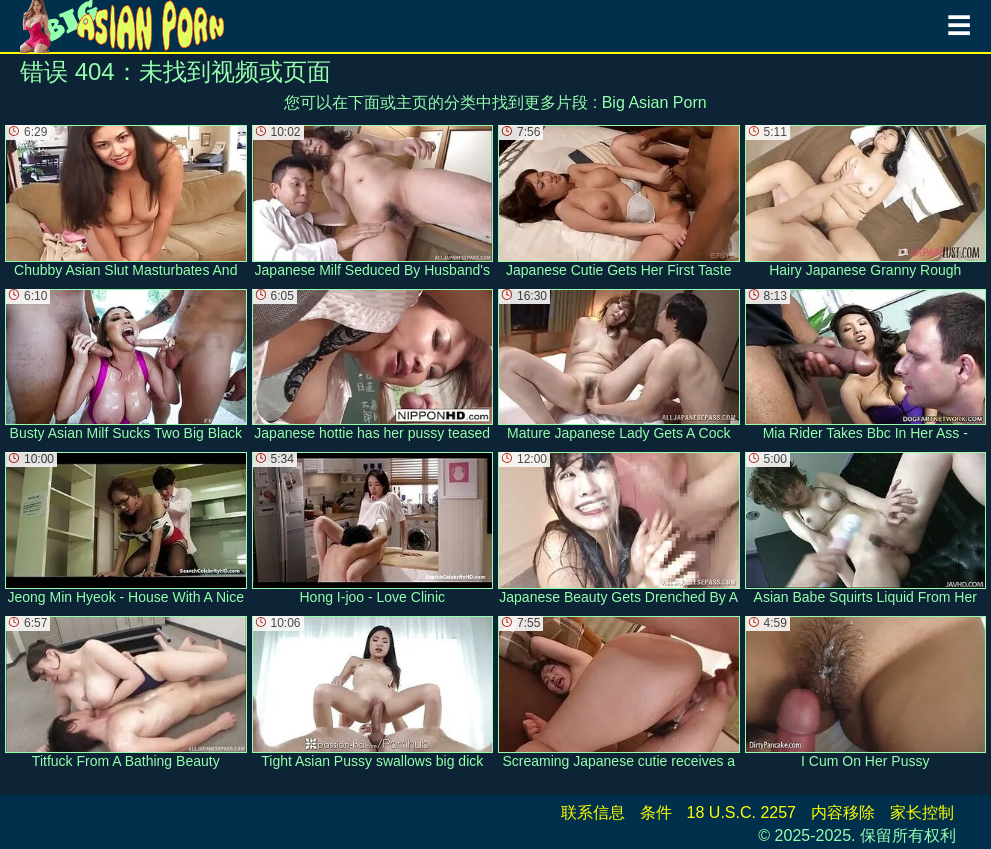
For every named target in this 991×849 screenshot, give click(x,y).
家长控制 (922, 812)
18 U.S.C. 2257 (741, 812)
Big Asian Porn (654, 102)
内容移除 (843, 812)
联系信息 (593, 812)
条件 (656, 812)
